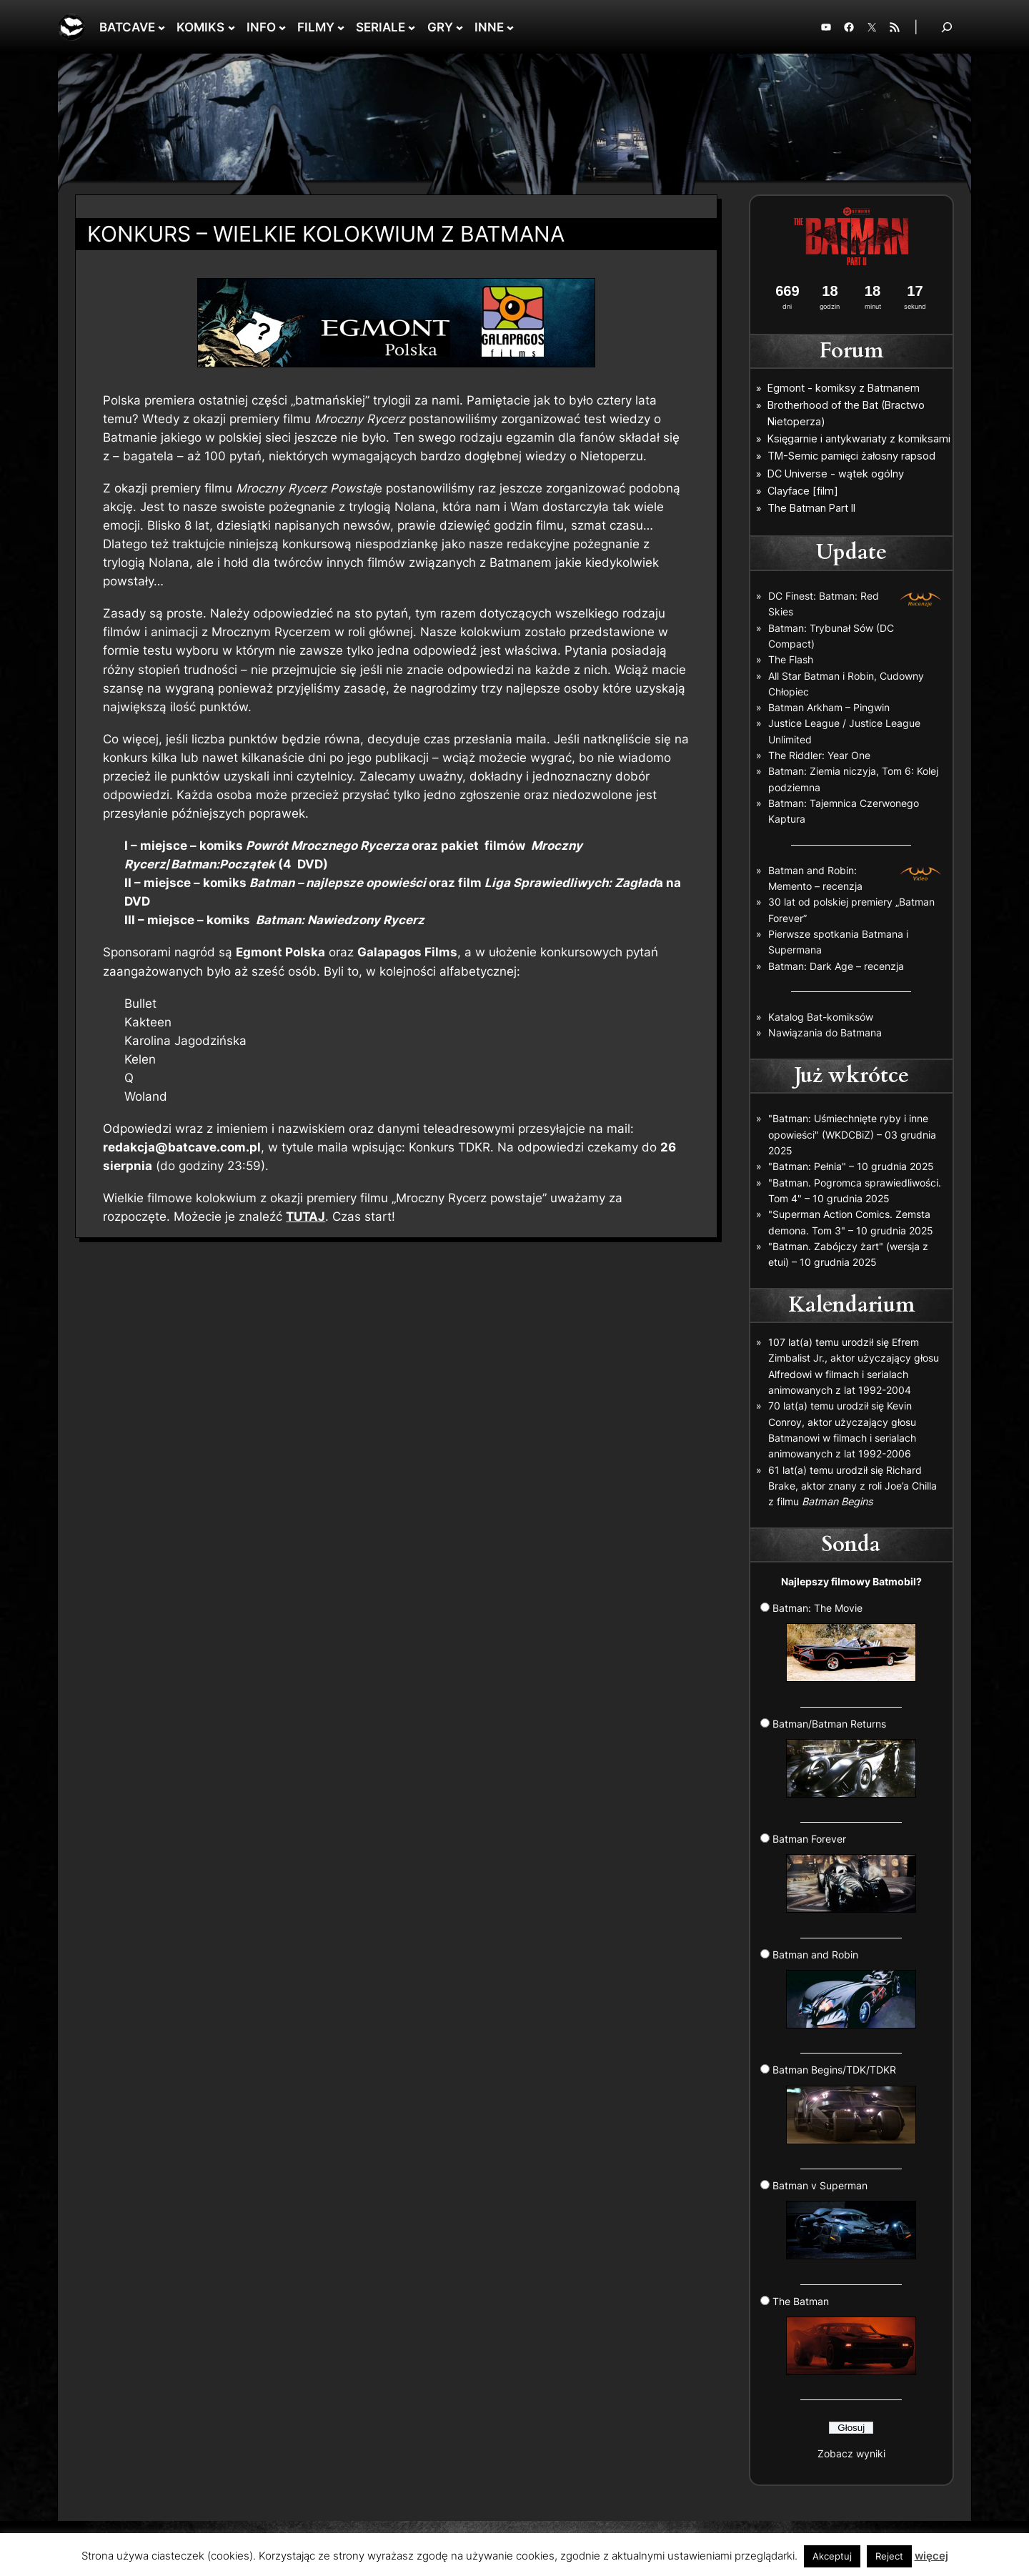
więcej (931, 2555)
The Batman (844, 2335)
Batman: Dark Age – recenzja (836, 966)
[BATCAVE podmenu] (161, 27)
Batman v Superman (844, 2219)
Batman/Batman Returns (844, 1758)
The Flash (790, 659)
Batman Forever (844, 1873)
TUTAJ (305, 1216)
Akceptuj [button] (832, 2556)
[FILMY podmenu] (340, 27)
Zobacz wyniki (851, 2453)
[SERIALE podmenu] (411, 27)
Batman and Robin (844, 1988)
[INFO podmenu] (282, 27)
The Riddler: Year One (819, 755)
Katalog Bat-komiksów (820, 1017)
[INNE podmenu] (510, 27)
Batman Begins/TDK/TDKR (844, 2104)
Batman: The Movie (844, 1642)
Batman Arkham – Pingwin (829, 707)
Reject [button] (889, 2556)
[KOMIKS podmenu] (231, 27)
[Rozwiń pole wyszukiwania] (947, 26)
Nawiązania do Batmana (825, 1032)
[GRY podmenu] (459, 27)
